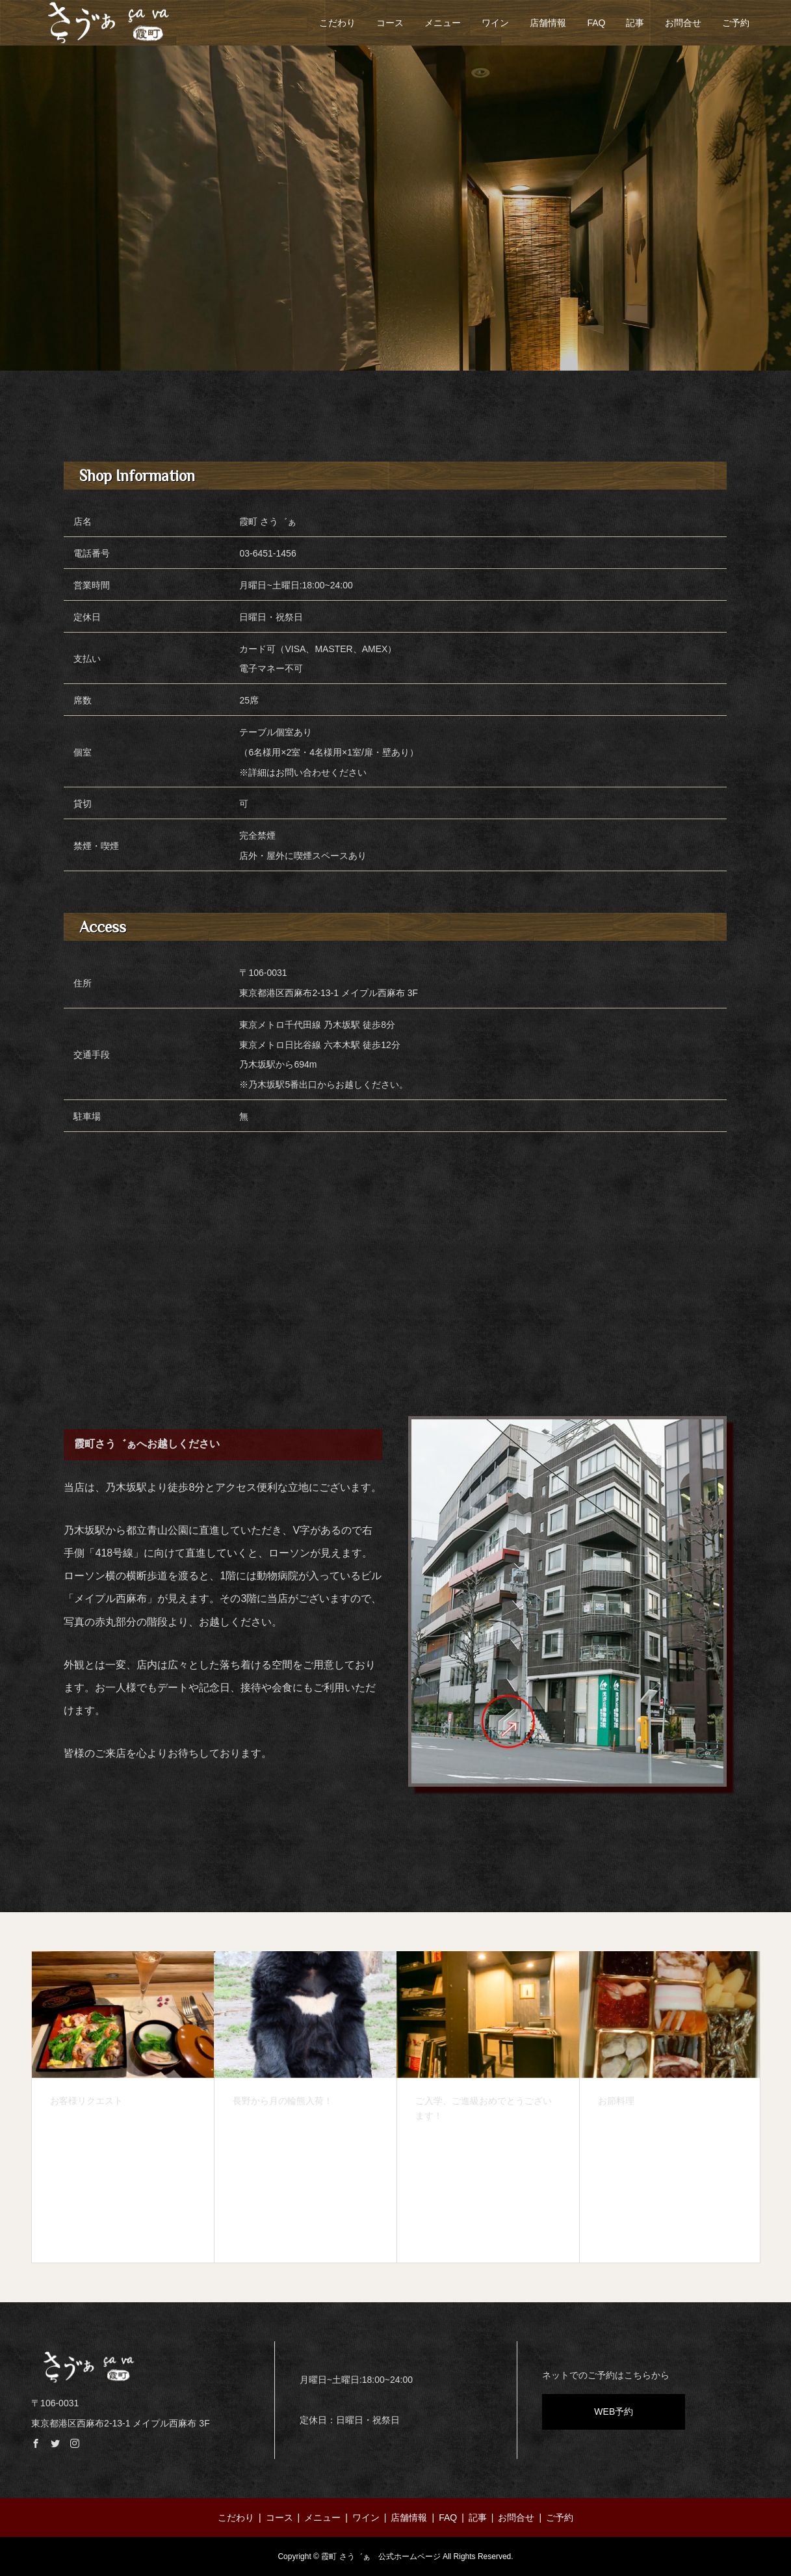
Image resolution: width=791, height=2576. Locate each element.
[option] (123, 2107)
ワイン (495, 23)
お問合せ (683, 23)
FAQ (596, 23)
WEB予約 (613, 2411)
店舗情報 (548, 23)
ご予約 (735, 23)
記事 (635, 23)
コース (390, 23)
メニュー (442, 23)
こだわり (337, 23)
